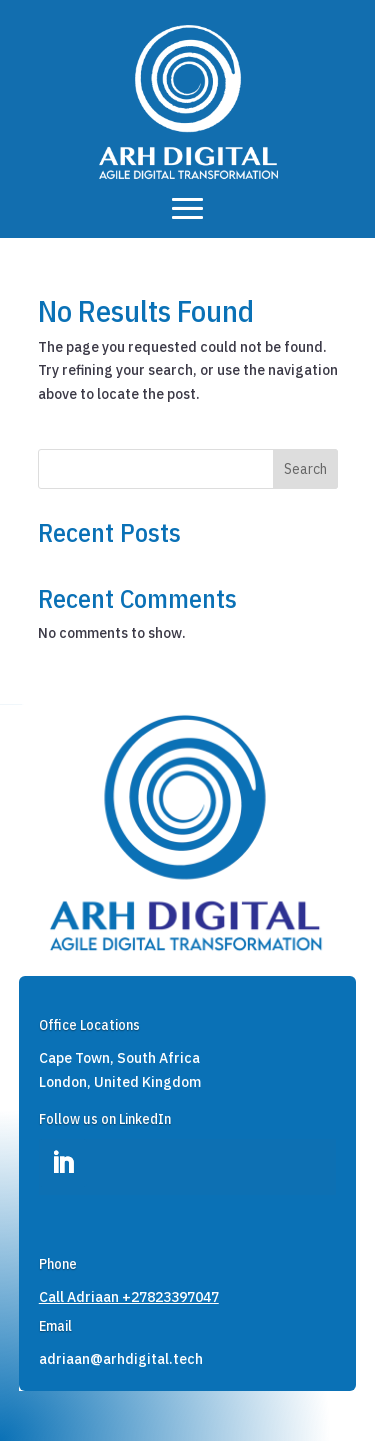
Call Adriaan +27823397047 (129, 1297)
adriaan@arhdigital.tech (121, 1359)
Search (305, 469)
